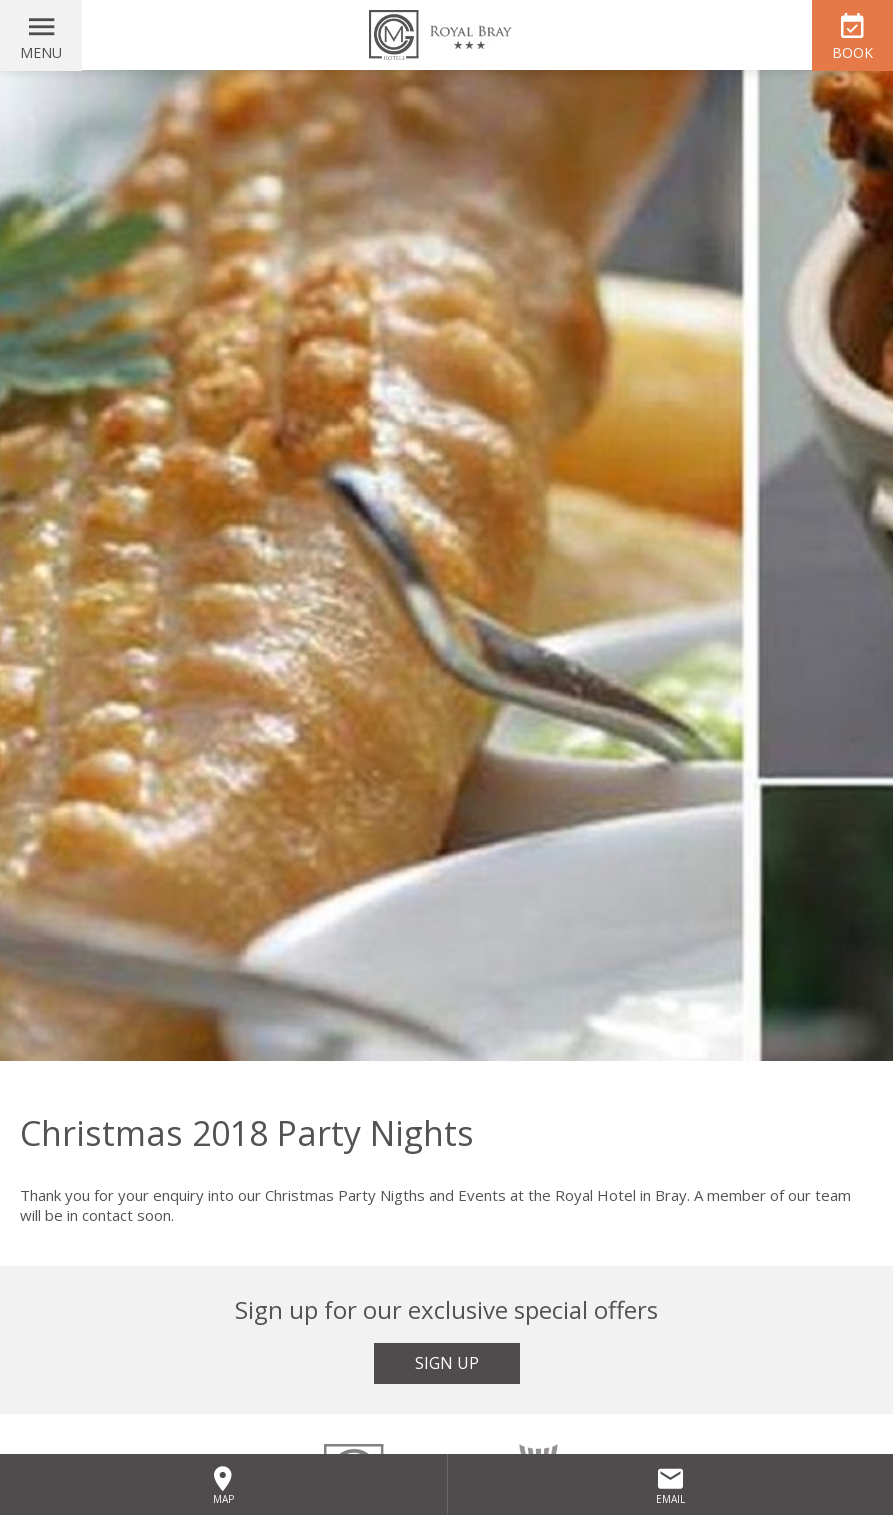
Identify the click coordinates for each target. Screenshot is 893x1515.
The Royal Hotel (447, 35)
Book (852, 52)
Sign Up (447, 1363)
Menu (41, 52)
